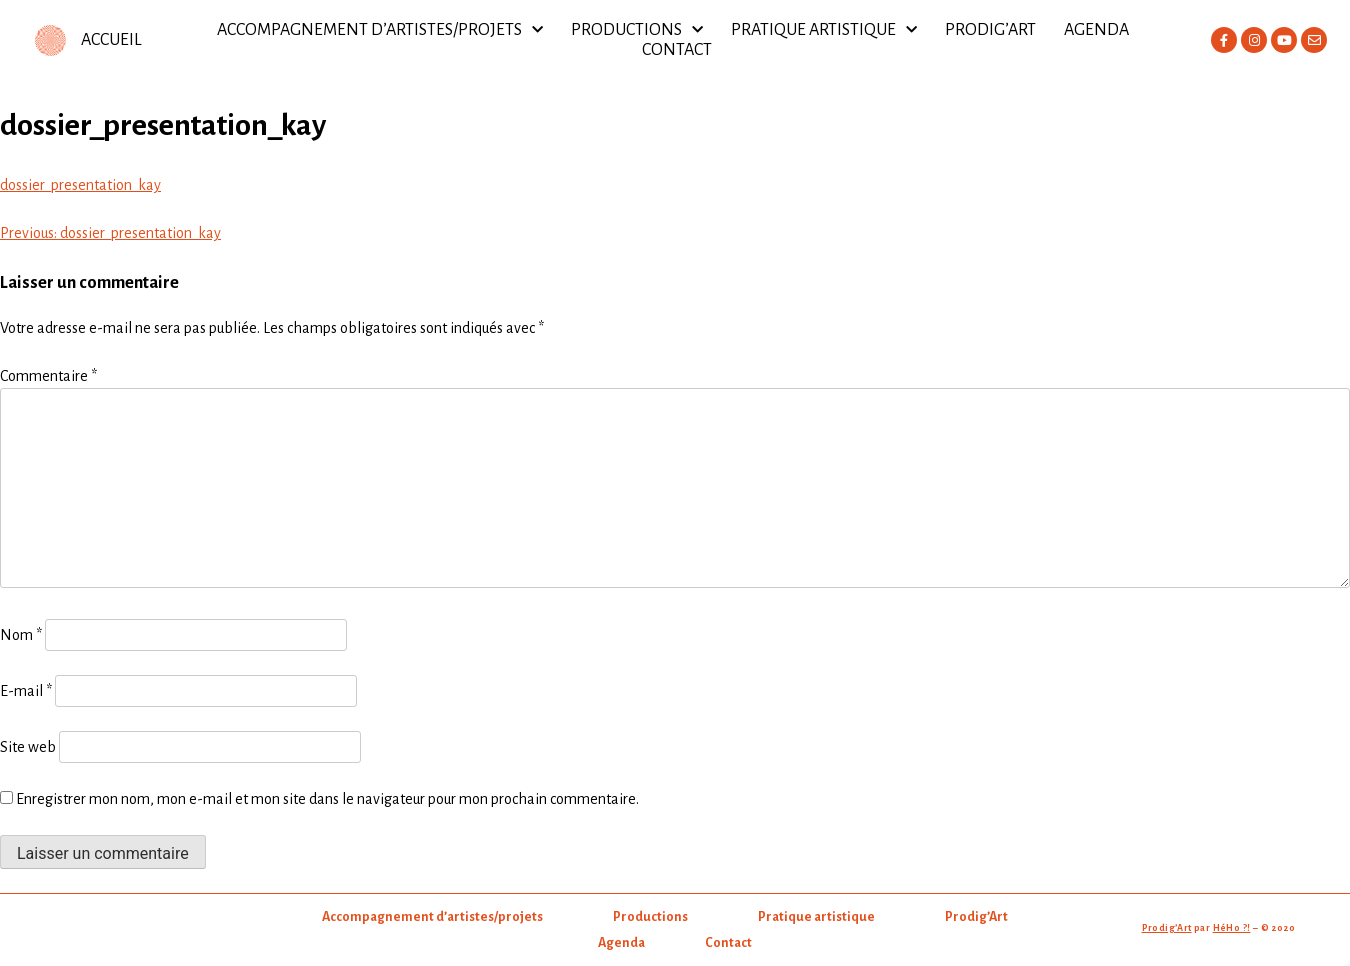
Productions (637, 30)
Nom (21, 635)
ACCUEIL (111, 40)
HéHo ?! (1232, 928)
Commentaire (48, 376)
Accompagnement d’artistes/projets (380, 30)
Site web (28, 747)
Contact (677, 50)
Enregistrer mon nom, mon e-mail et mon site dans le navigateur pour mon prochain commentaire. (327, 799)
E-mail (26, 691)
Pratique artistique (824, 30)
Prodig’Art (990, 30)
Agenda (1096, 30)
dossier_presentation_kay (80, 185)
